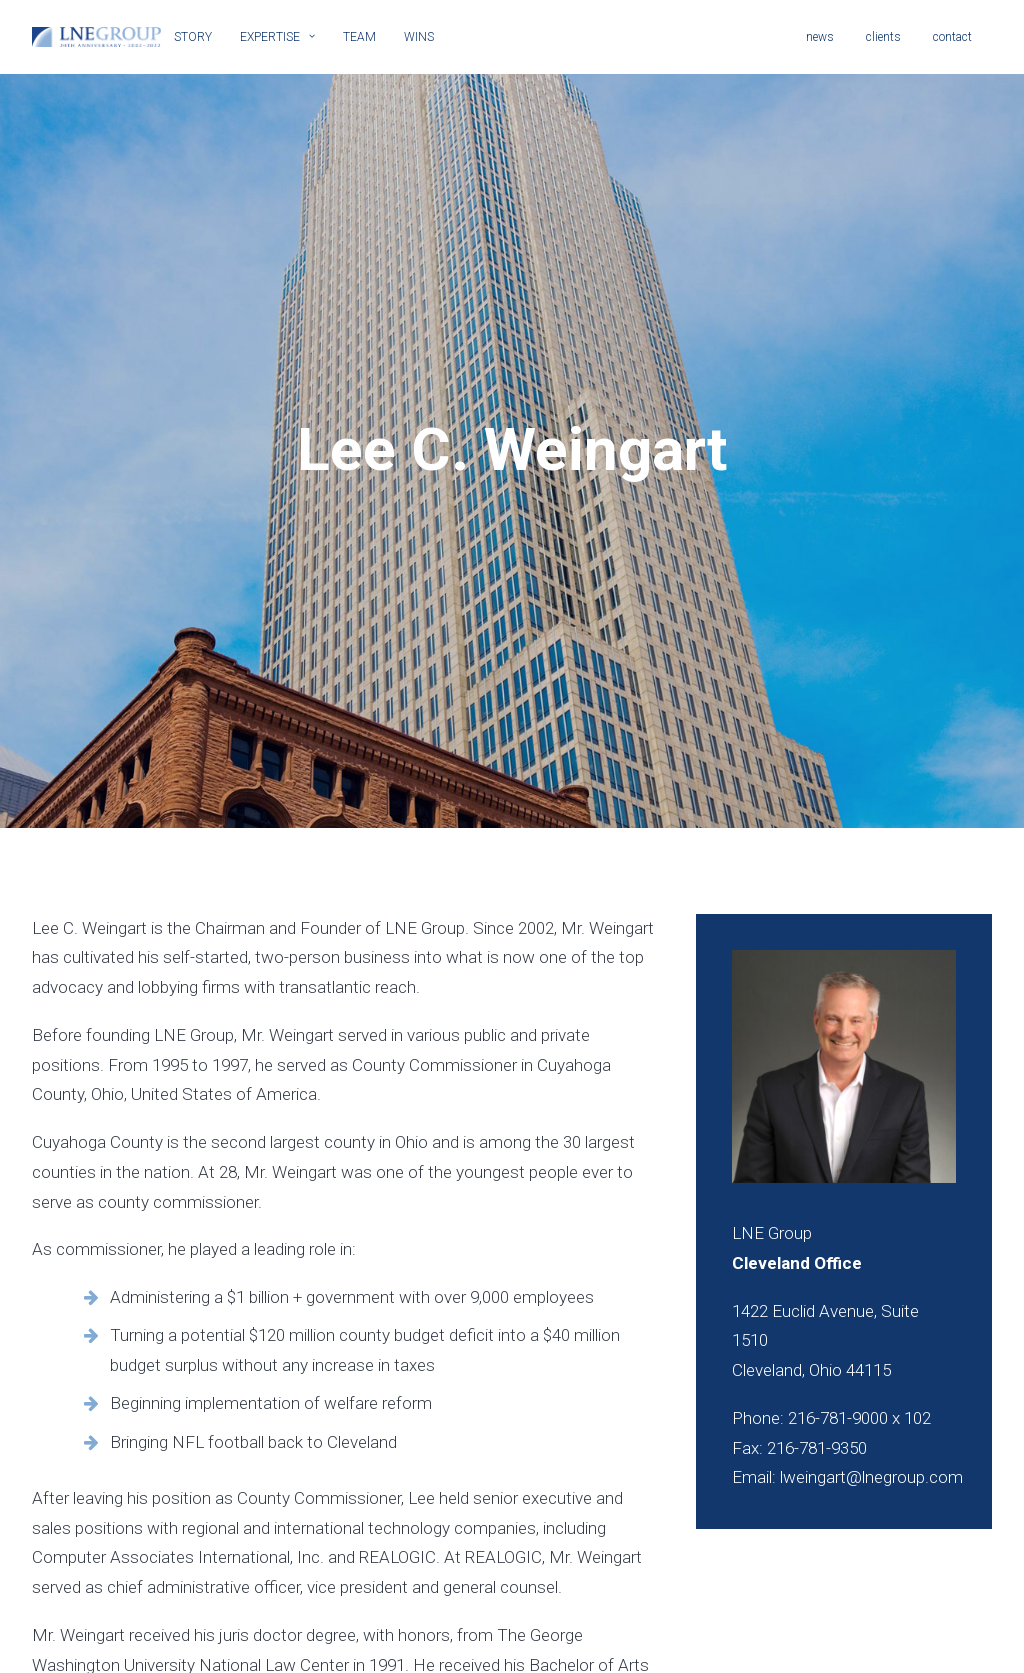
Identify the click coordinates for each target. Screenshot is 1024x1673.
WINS (419, 37)
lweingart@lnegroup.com (871, 1384)
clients (883, 37)
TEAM (359, 37)
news (820, 37)
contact (952, 37)
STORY (193, 37)
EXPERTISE (277, 37)
